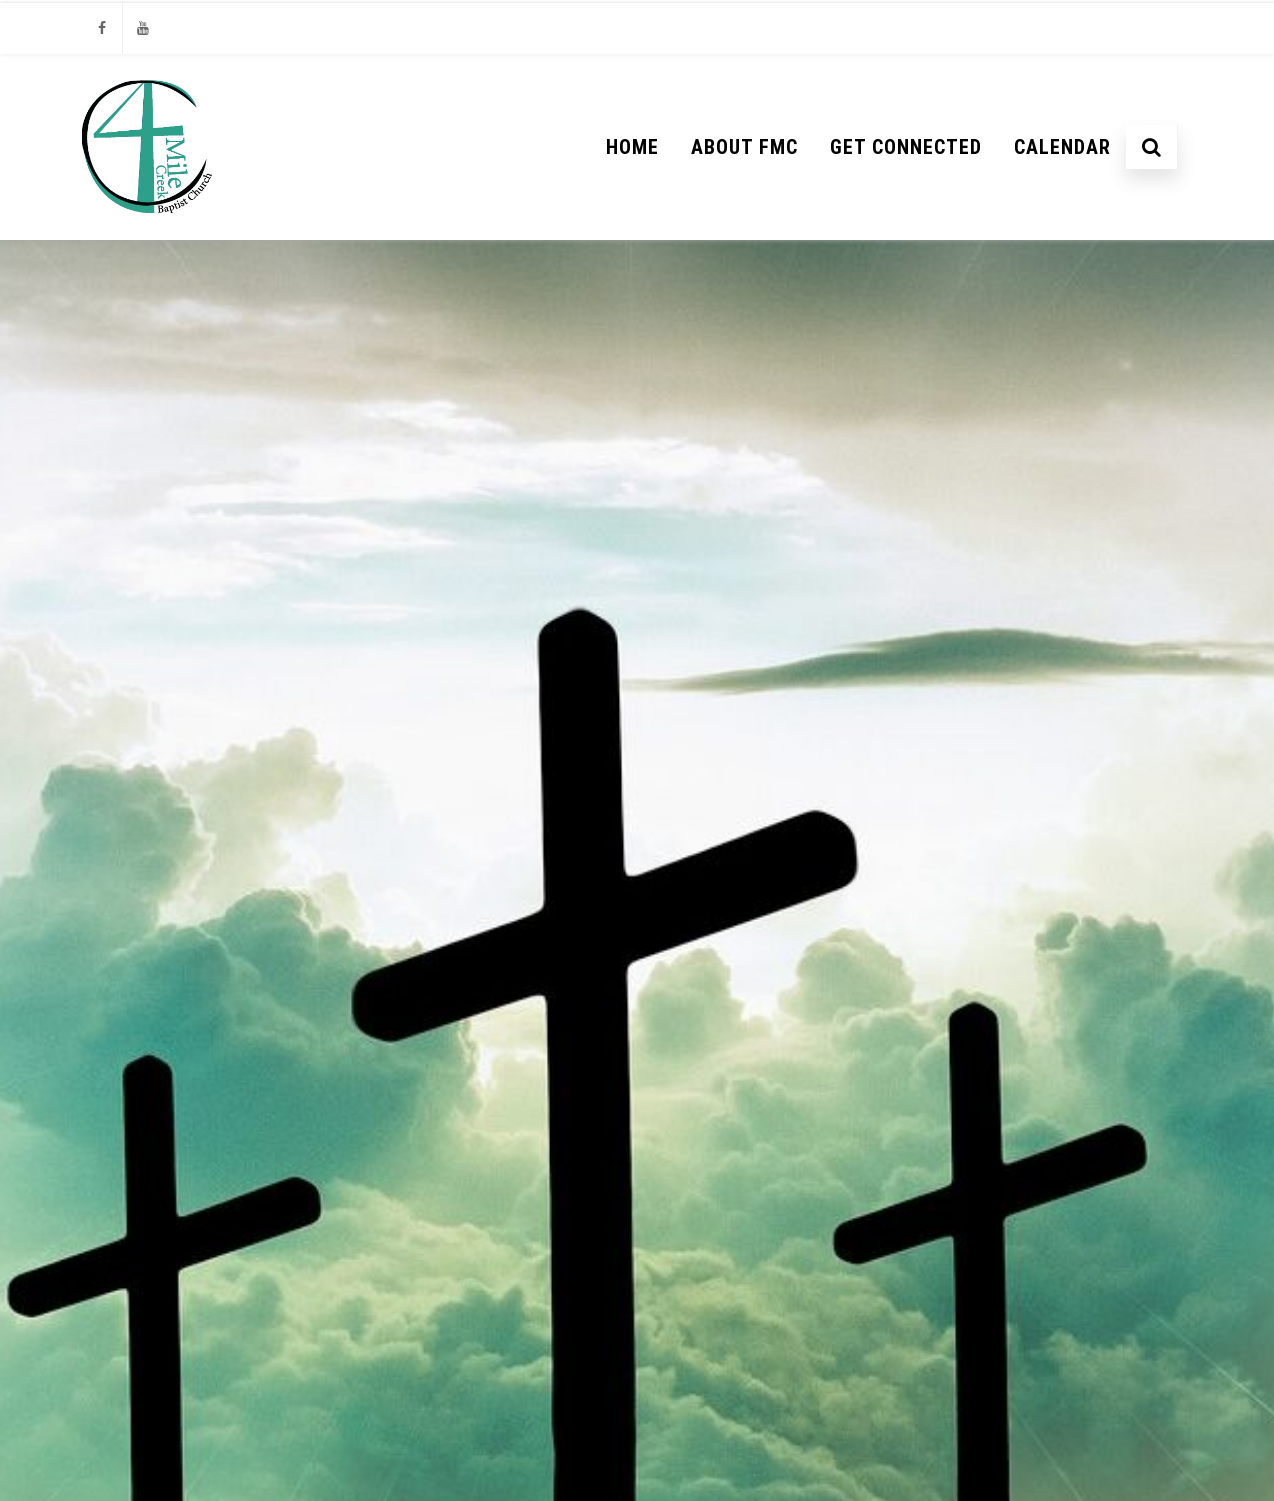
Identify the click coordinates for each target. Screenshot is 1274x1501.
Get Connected (906, 147)
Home (632, 147)
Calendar (1062, 147)
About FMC (744, 147)
